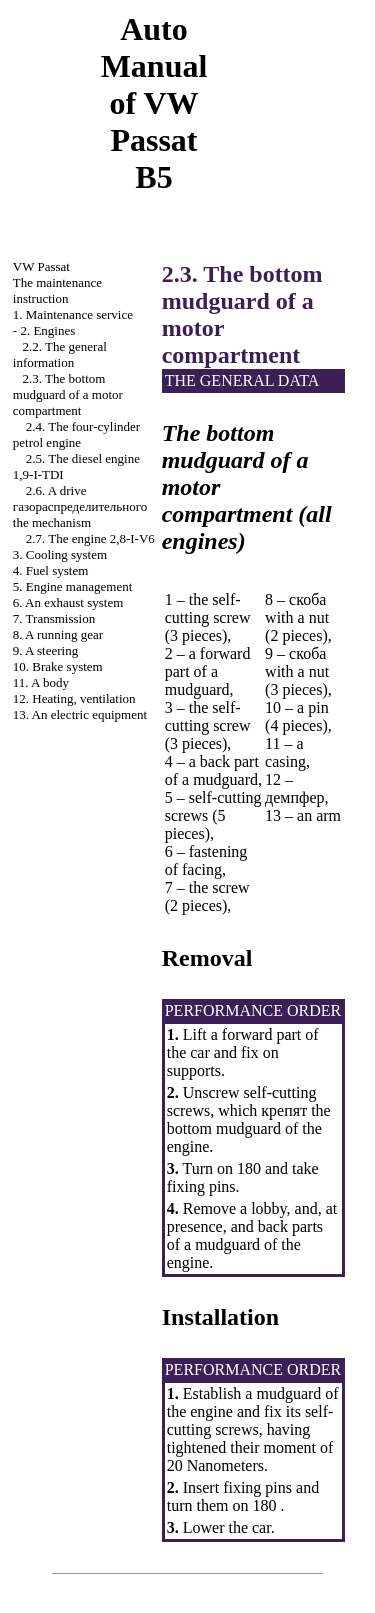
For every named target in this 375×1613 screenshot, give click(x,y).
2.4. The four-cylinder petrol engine (76, 434)
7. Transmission (54, 618)
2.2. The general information (60, 354)
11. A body (41, 682)
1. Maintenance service (73, 314)
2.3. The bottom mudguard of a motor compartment (68, 394)
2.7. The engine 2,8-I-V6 (90, 538)
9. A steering (45, 650)
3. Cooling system (60, 554)
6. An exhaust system (68, 602)
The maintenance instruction (57, 290)
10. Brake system (58, 666)
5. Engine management (73, 586)
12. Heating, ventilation (74, 698)
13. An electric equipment (80, 714)
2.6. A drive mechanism (80, 506)
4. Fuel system (50, 570)
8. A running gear (58, 634)
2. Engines (47, 330)
